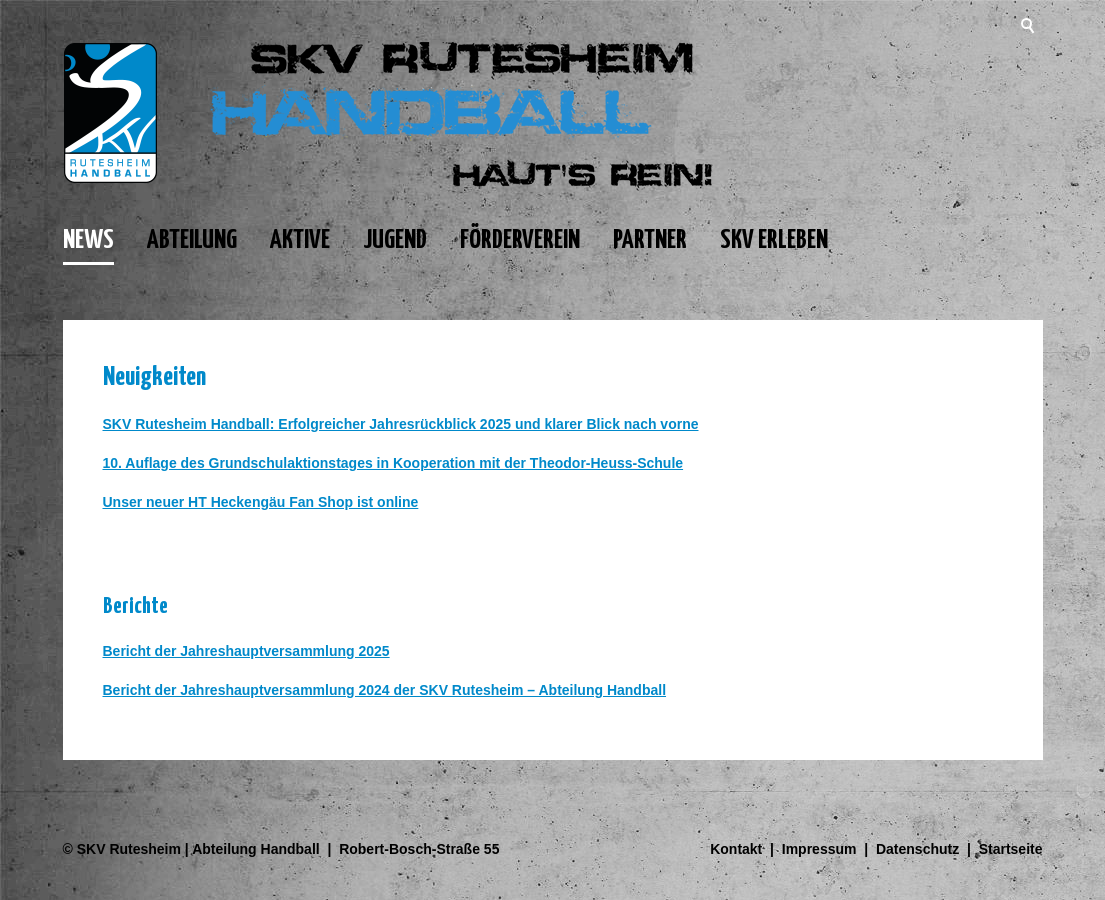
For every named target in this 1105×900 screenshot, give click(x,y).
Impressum (819, 849)
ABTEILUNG (192, 240)
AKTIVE (300, 240)
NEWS (88, 240)
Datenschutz (917, 849)
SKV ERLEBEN (774, 240)
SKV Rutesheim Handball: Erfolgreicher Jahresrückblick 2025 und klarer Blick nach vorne (401, 424)
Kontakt (736, 849)
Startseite (1011, 849)
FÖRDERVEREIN (520, 240)
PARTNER (650, 240)
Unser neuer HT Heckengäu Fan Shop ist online (261, 502)
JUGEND (395, 240)
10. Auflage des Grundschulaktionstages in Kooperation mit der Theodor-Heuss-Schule (393, 463)
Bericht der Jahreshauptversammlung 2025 (246, 651)
